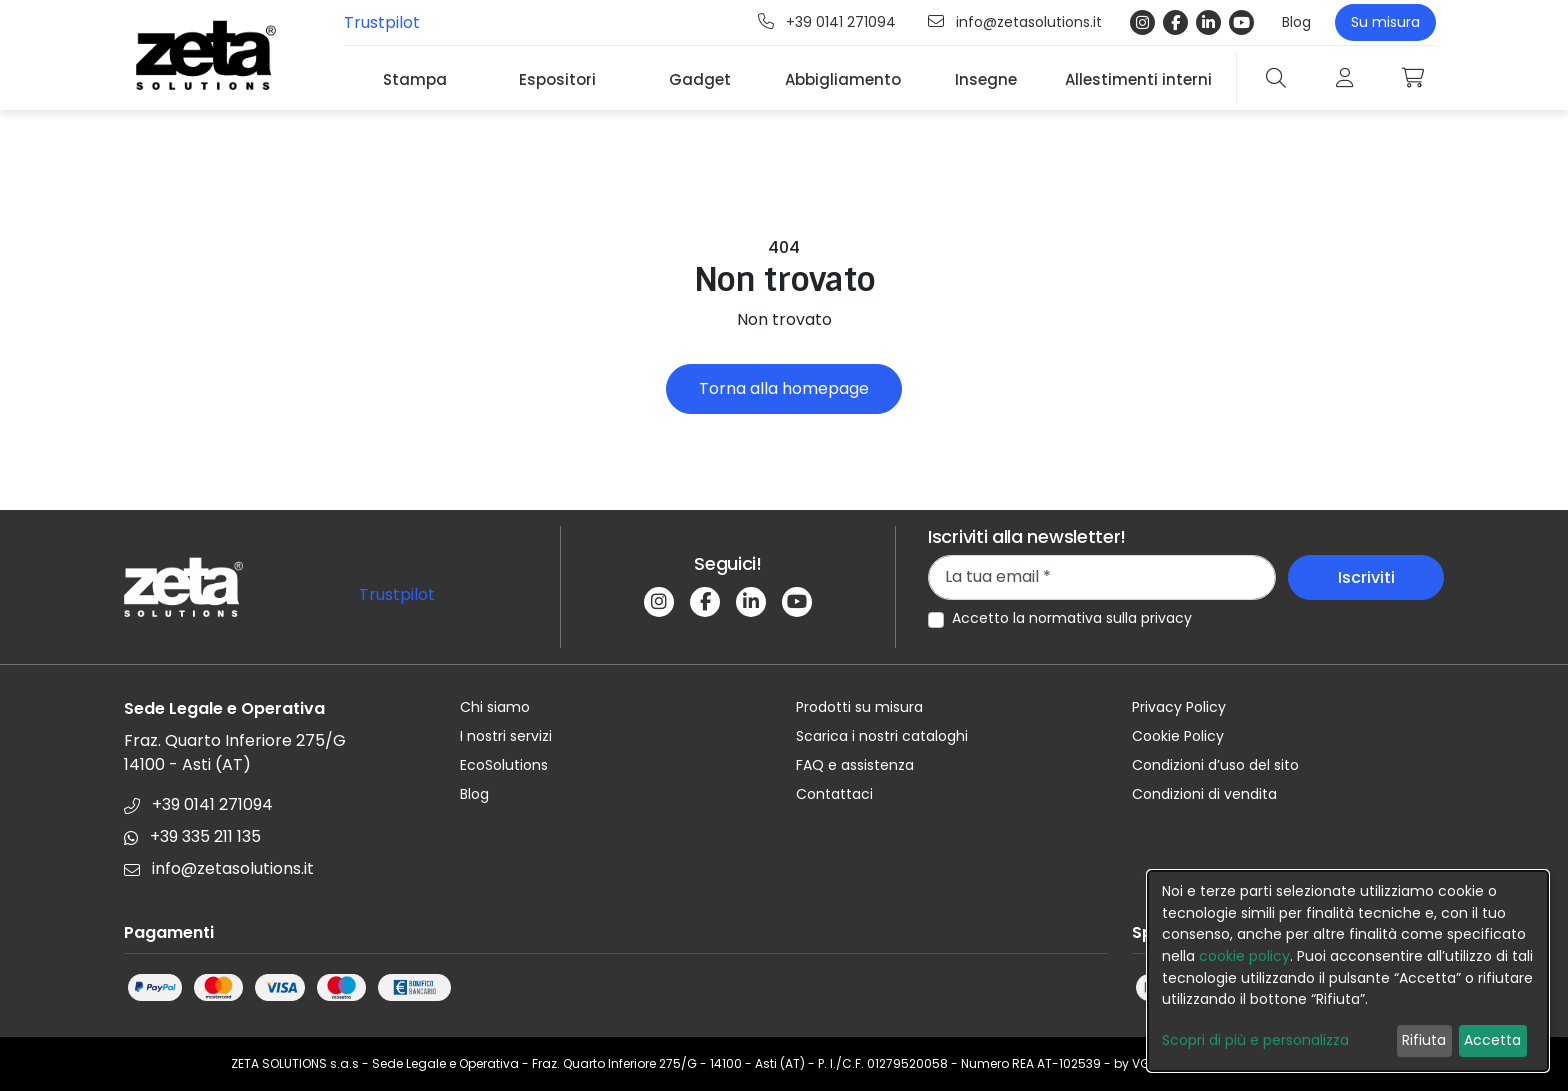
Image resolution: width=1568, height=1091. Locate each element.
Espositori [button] (557, 79)
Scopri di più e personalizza (1255, 1040)
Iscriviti (1366, 577)
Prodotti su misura (859, 707)
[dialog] (1348, 971)
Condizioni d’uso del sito (1215, 765)
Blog (1296, 22)
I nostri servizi (506, 736)
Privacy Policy (1179, 707)
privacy (1166, 618)
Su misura (1385, 22)
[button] (1413, 78)
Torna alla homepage (784, 388)
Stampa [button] (415, 79)
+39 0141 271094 (827, 22)
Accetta (1492, 1040)
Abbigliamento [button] (843, 79)
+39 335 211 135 (192, 836)
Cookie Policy (1178, 736)
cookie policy (1244, 956)
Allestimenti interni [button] (1138, 79)
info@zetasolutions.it (1015, 22)
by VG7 (1135, 1063)
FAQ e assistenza (855, 765)
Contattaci (834, 794)
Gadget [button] (700, 79)
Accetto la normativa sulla (1072, 618)
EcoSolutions (504, 765)
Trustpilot (382, 22)
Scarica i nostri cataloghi (882, 736)
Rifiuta (1424, 1040)
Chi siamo (495, 707)
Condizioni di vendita (1204, 794)
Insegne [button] (986, 79)
